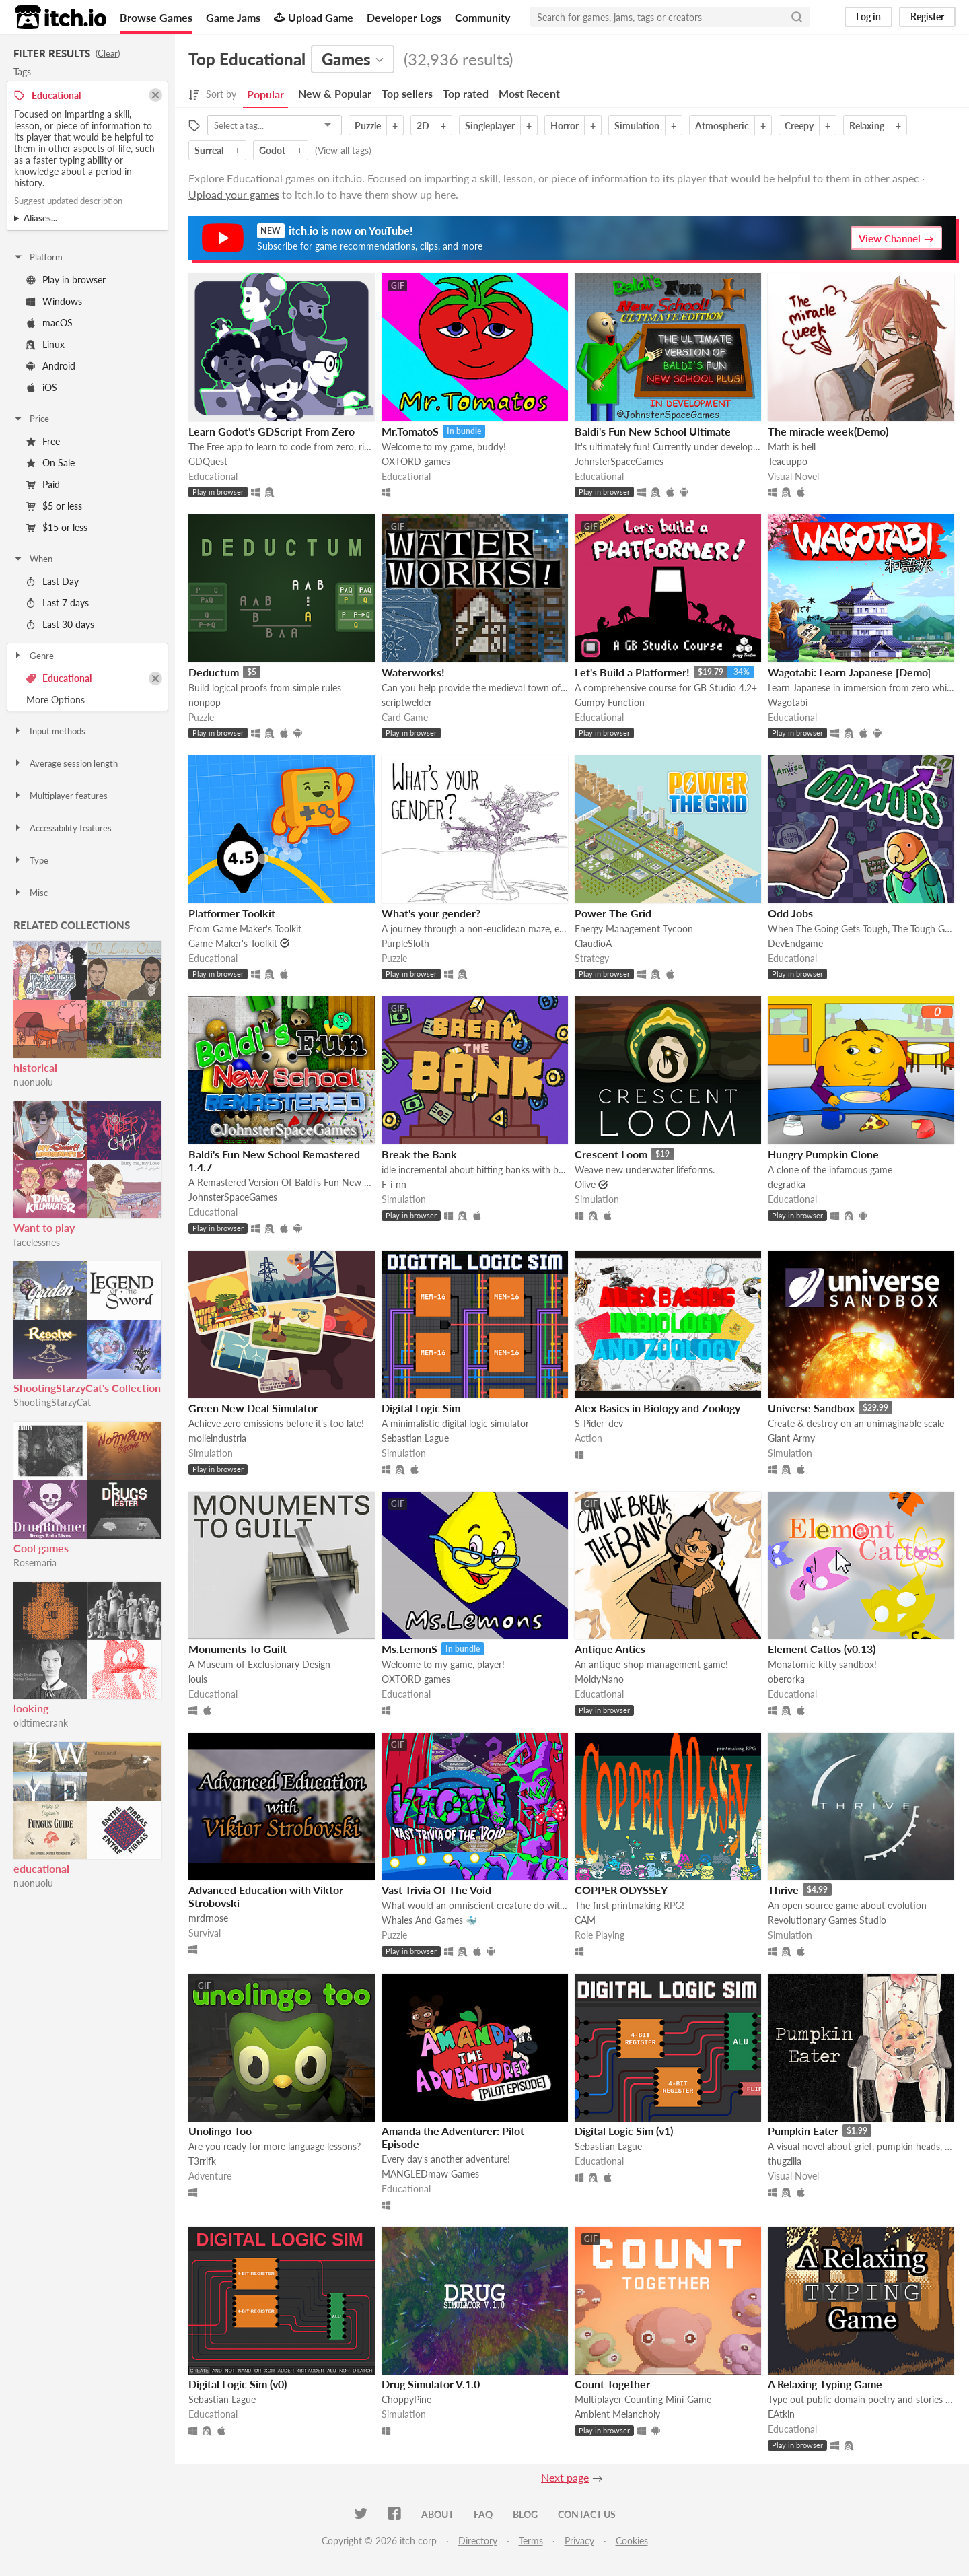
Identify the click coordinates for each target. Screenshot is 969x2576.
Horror (564, 125)
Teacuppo (788, 461)
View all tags (343, 150)
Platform (38, 257)
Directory (477, 2540)
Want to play (44, 1227)
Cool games (41, 1547)
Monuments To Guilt (237, 1648)
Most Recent (529, 93)
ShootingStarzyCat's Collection (87, 1387)
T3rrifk (202, 2161)
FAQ (483, 2514)
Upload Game (313, 17)
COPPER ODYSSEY (621, 1889)
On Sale (50, 462)
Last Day (52, 581)
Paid (43, 484)
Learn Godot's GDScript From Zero (271, 431)
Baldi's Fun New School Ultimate (653, 431)
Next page (565, 2477)
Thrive (783, 1889)
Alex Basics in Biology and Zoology (657, 1407)
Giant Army (791, 1438)
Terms (531, 2540)
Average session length (65, 763)
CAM (585, 1920)
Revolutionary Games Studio (827, 1920)
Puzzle (368, 125)
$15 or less (56, 527)
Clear (108, 53)
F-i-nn (394, 1184)
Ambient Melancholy (617, 2414)
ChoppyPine (406, 2399)
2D (423, 125)
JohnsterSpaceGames (619, 461)
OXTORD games (416, 461)
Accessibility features (62, 828)
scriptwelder (407, 702)
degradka (786, 1184)
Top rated (466, 93)
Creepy (799, 125)
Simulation (636, 125)
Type (30, 860)
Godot (272, 150)
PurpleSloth (405, 943)
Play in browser (66, 279)
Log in (868, 16)
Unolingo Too (220, 2130)
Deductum (213, 672)
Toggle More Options (87, 700)
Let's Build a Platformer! (632, 672)
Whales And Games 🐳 (429, 1920)
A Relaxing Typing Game (825, 2383)
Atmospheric (722, 125)
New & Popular (334, 93)
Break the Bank (419, 1154)
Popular (265, 94)
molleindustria (217, 1438)
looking (30, 1708)
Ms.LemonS (409, 1648)
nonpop (204, 702)
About (437, 2514)
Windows (54, 301)
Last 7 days (57, 602)
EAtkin (781, 2414)
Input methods (49, 731)
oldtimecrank (40, 1723)
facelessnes (36, 1242)
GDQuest (207, 461)
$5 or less (54, 506)
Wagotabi (788, 702)
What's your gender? (431, 913)
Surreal (208, 150)
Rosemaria (35, 1562)
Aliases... (40, 218)
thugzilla (784, 2161)
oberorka (786, 1679)
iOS (41, 387)
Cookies (632, 2540)
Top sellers (407, 93)
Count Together (612, 2383)
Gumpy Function (610, 702)
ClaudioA (593, 943)
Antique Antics (610, 1648)
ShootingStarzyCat (52, 1402)
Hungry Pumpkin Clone (823, 1154)
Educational (59, 678)
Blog (525, 2514)
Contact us (587, 2514)
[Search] (797, 17)
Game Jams (233, 17)
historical (35, 1067)
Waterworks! (413, 672)
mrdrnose (208, 1918)
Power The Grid (613, 913)
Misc (30, 892)
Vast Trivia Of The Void (436, 1889)
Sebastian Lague (415, 1438)
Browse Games (156, 17)
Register (927, 16)
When (32, 558)
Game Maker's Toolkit (232, 943)
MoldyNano (599, 1679)
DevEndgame (795, 943)
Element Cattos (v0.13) (821, 1648)
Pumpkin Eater (803, 2130)
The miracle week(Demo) (828, 431)
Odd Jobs (790, 913)
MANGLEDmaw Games (430, 2174)
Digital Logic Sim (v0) (237, 2383)
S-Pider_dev (599, 1423)
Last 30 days (60, 624)
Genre (33, 655)
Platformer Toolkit (231, 913)
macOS (49, 322)
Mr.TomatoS (410, 431)
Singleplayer (490, 125)
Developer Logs (404, 17)
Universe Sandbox (811, 1407)
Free (43, 441)
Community (482, 17)
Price (31, 418)
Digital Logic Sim (421, 1407)
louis (197, 1679)
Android (50, 366)
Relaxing (866, 125)
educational (41, 1868)
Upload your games (233, 194)
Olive (585, 1184)
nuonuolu (33, 1082)
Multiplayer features (60, 795)
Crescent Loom (611, 1154)
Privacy (579, 2540)
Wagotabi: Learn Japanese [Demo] (849, 672)
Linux (45, 344)
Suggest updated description (68, 200)
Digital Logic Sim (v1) (624, 2130)
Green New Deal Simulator (253, 1407)
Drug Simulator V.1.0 (431, 2383)
